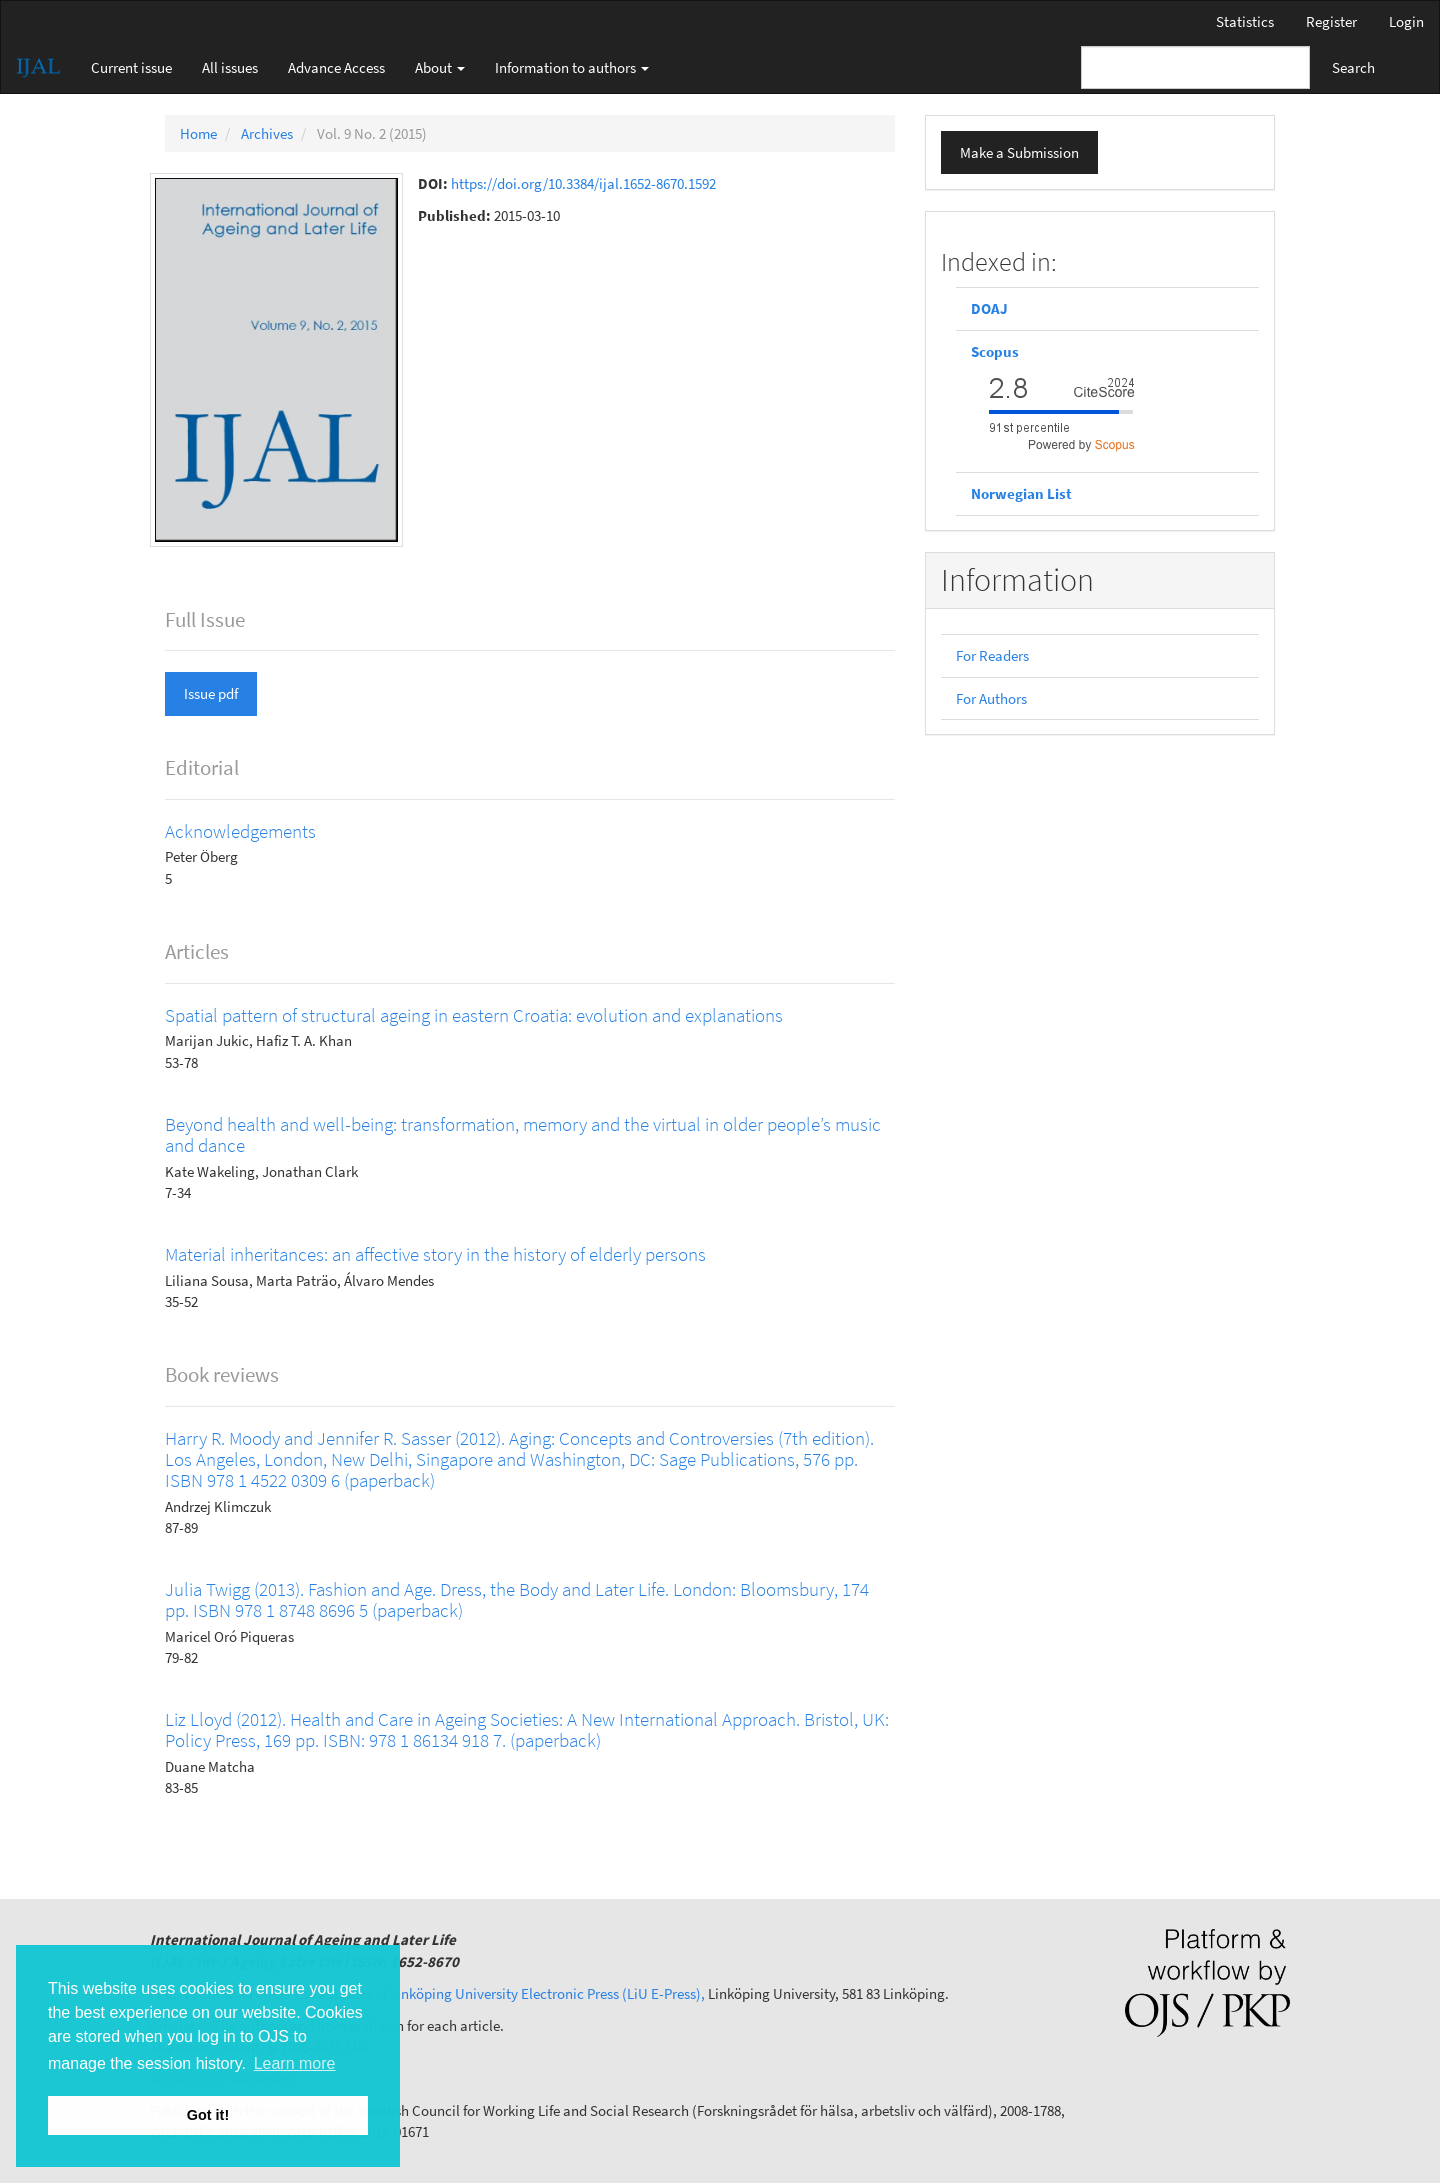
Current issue (131, 67)
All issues (230, 67)
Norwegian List (1021, 493)
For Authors (991, 698)
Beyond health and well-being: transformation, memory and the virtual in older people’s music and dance (523, 1134)
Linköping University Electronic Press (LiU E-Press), (547, 1993)
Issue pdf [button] (211, 693)
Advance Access (336, 67)
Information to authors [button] (572, 67)
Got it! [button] (208, 2115)
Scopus (996, 351)
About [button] (440, 67)
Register (1331, 21)
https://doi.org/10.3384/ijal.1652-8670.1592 (583, 183)
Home (198, 133)
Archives (267, 133)
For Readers (992, 655)
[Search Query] (1195, 67)
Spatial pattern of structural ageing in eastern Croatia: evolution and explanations (474, 1015)
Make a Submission (1019, 152)
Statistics (1245, 21)
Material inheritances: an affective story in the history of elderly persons (435, 1254)
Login (1406, 21)
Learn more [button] (295, 2063)
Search (1353, 67)
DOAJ (989, 308)
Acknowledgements (240, 831)
